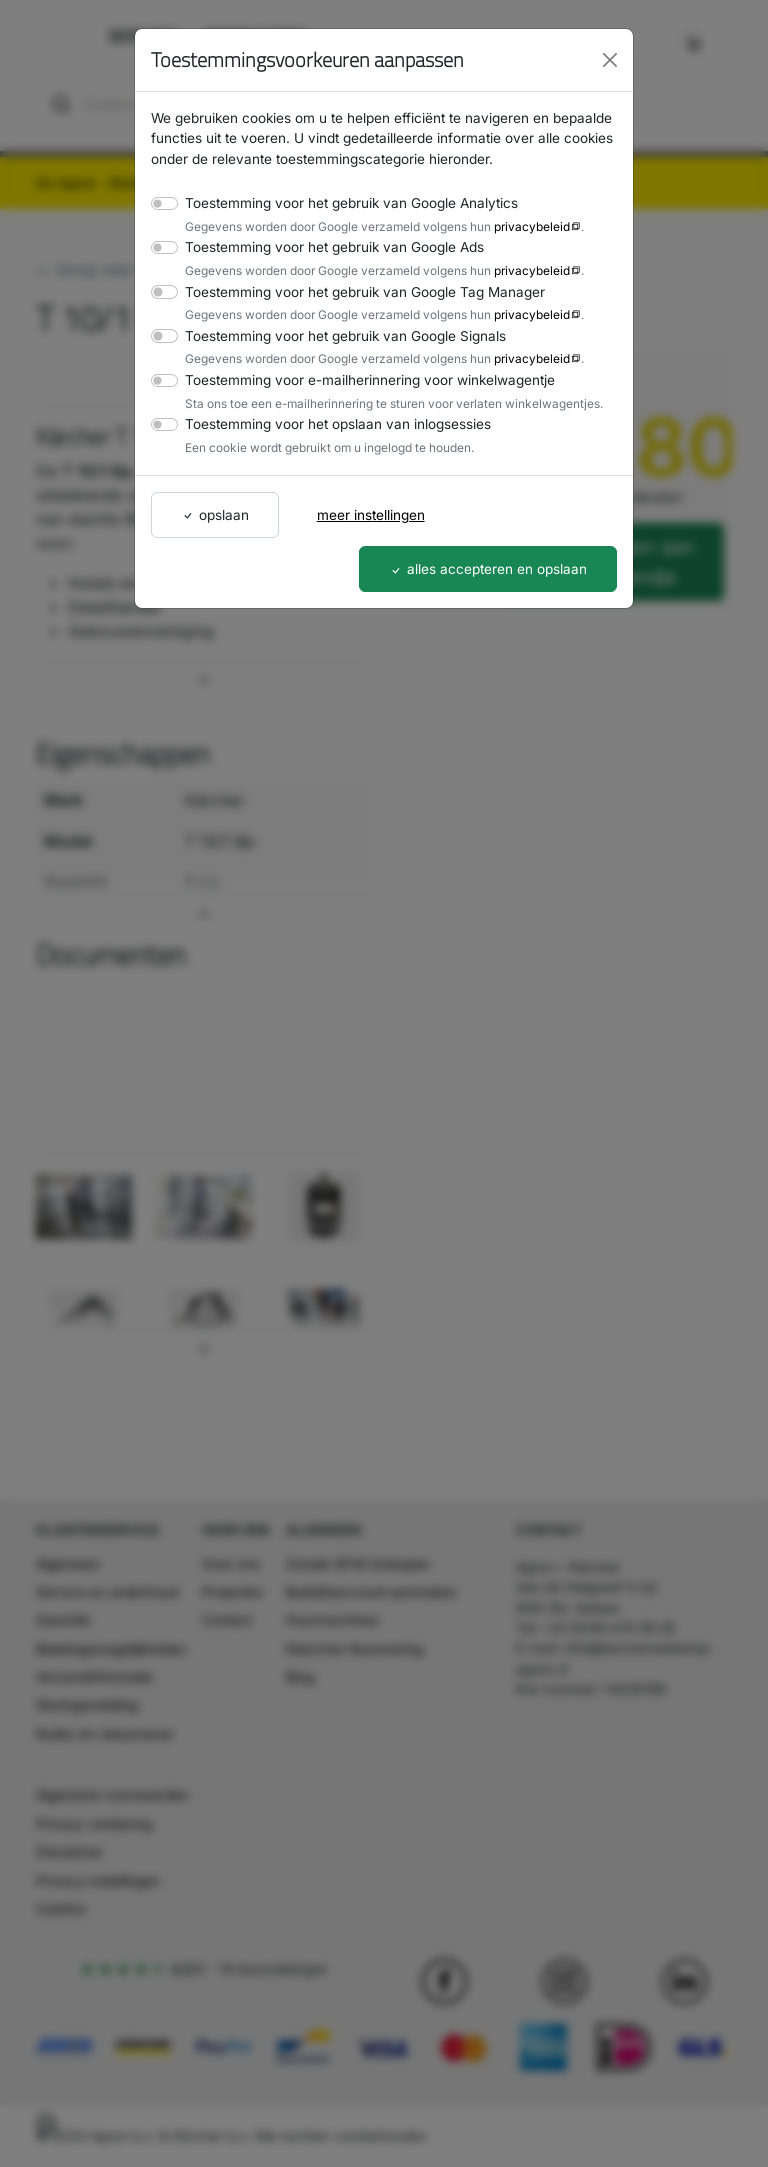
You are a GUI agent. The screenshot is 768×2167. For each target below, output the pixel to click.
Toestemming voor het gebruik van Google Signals (337, 335)
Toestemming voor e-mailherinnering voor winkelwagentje (358, 379)
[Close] (610, 60)
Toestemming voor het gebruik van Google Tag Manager (354, 291)
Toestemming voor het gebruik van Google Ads (326, 246)
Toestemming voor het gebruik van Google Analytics (341, 202)
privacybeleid (513, 226)
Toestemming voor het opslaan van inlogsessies (329, 423)
